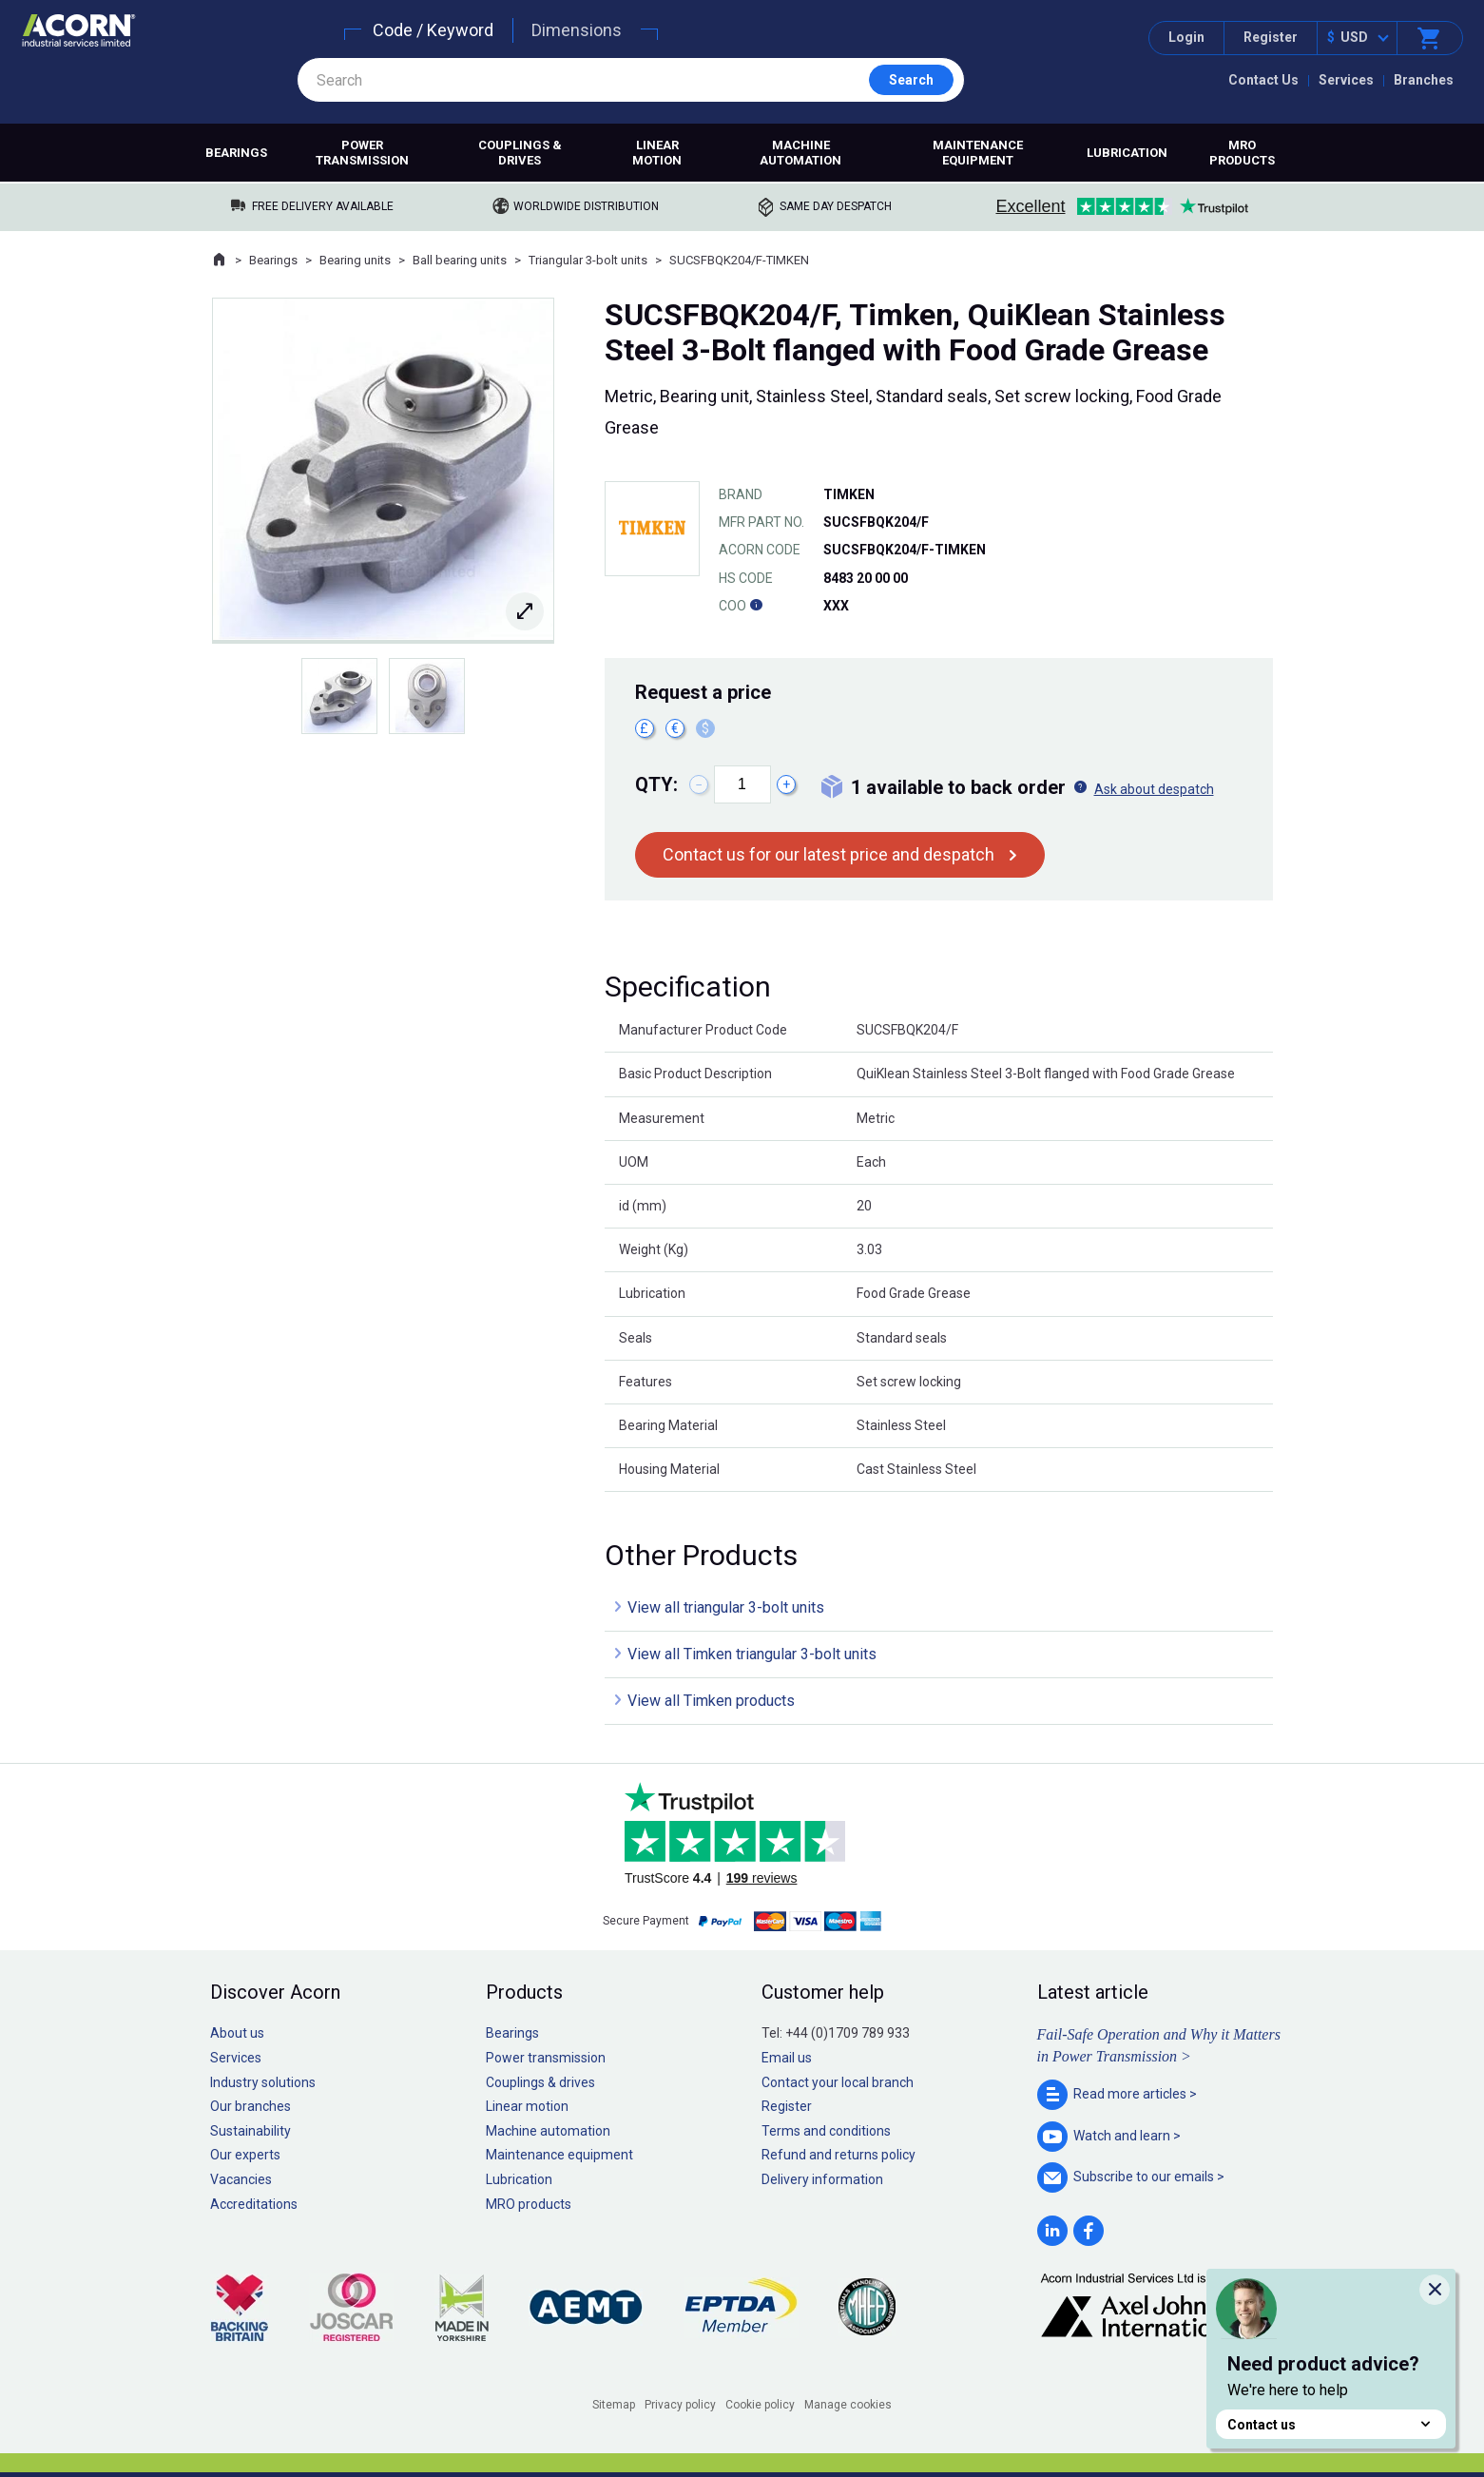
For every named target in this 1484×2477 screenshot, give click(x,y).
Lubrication (1127, 152)
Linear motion (657, 152)
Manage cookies (848, 2404)
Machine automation (800, 152)
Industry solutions (263, 2082)
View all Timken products (711, 1701)
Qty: (656, 784)
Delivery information (822, 2179)
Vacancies (241, 2179)
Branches (1424, 79)
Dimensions (576, 30)
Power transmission (362, 152)
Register (1270, 37)
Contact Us (1263, 79)
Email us (786, 2057)
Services (1346, 79)
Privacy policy (680, 2404)
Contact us (1331, 2424)
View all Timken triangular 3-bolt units (752, 1654)
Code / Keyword (433, 30)
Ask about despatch (1154, 789)
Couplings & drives (520, 152)
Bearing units (355, 260)
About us (237, 2033)
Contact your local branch (837, 2082)
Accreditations (254, 2204)
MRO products (1242, 152)
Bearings (236, 152)
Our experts (245, 2154)
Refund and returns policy (838, 2154)
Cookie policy (760, 2404)
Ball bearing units (460, 260)
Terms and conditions (826, 2130)
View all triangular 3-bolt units (725, 1607)
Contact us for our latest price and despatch (828, 854)
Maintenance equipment (978, 152)
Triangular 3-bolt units (588, 260)
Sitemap (613, 2404)
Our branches (250, 2106)
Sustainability (250, 2130)
